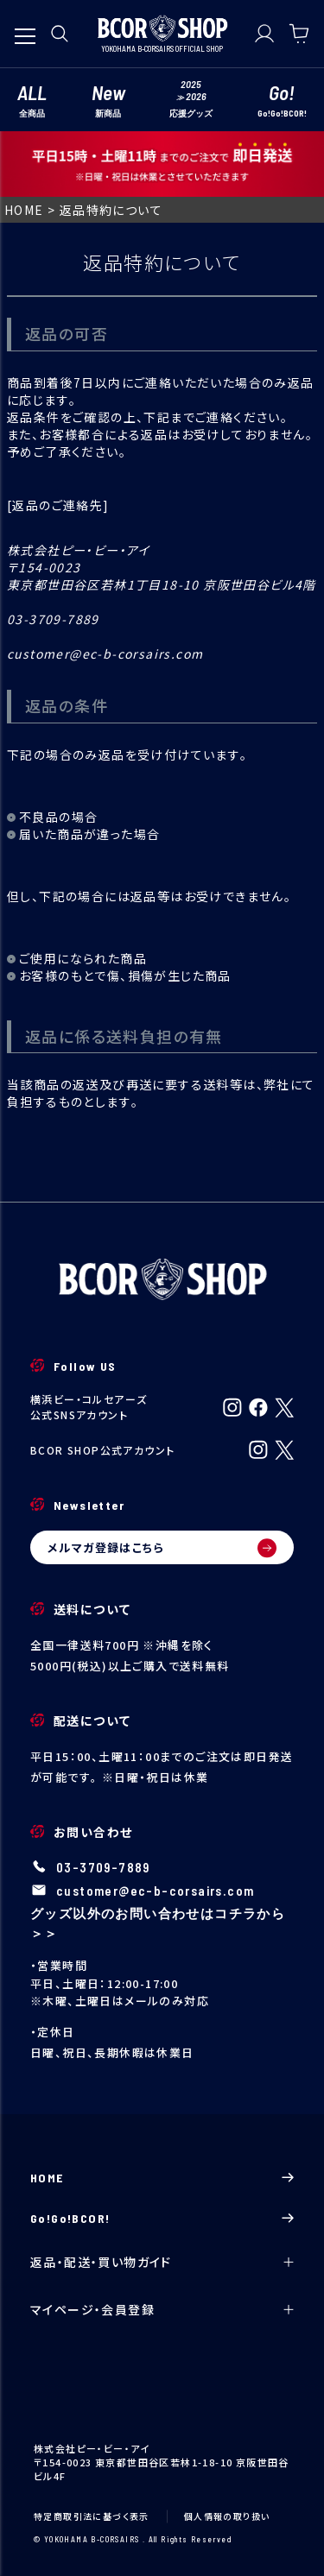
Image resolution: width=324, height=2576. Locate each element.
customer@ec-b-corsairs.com (155, 1890)
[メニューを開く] (25, 28)
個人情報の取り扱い (227, 2516)
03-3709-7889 (103, 1867)
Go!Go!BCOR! (162, 2218)
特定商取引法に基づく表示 (91, 2516)
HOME (24, 209)
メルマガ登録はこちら (162, 1547)
